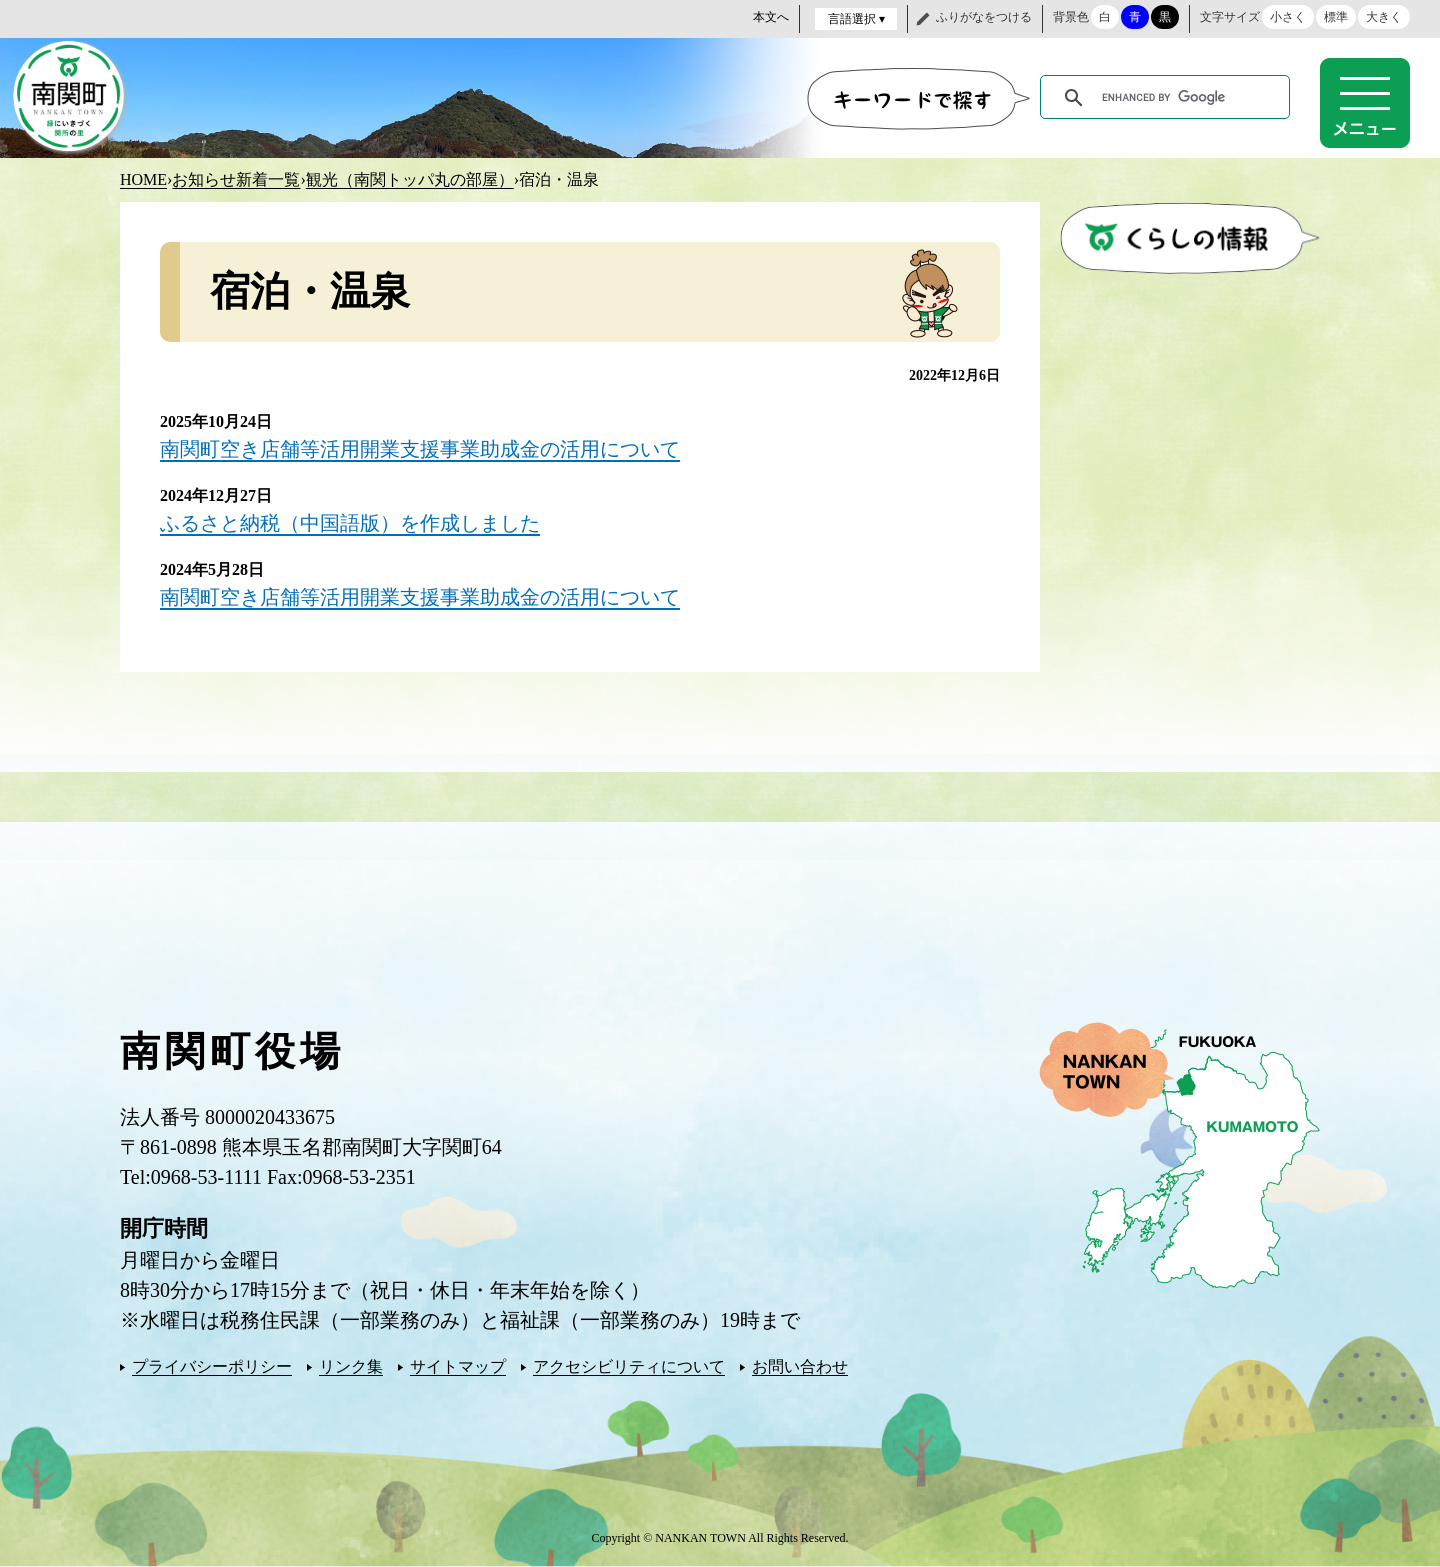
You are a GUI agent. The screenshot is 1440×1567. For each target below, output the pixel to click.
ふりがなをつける (984, 17)
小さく (1288, 17)
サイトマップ (458, 1366)
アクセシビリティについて (629, 1366)
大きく (1384, 17)
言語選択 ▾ (856, 19)
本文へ (771, 17)
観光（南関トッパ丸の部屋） (410, 179)
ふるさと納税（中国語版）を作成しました (350, 523)
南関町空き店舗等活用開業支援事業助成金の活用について (420, 449)
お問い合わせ (800, 1366)
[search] (1168, 98)
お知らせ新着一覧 (236, 179)
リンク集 (351, 1366)
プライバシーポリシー (212, 1366)
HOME (143, 179)
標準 (1336, 17)
